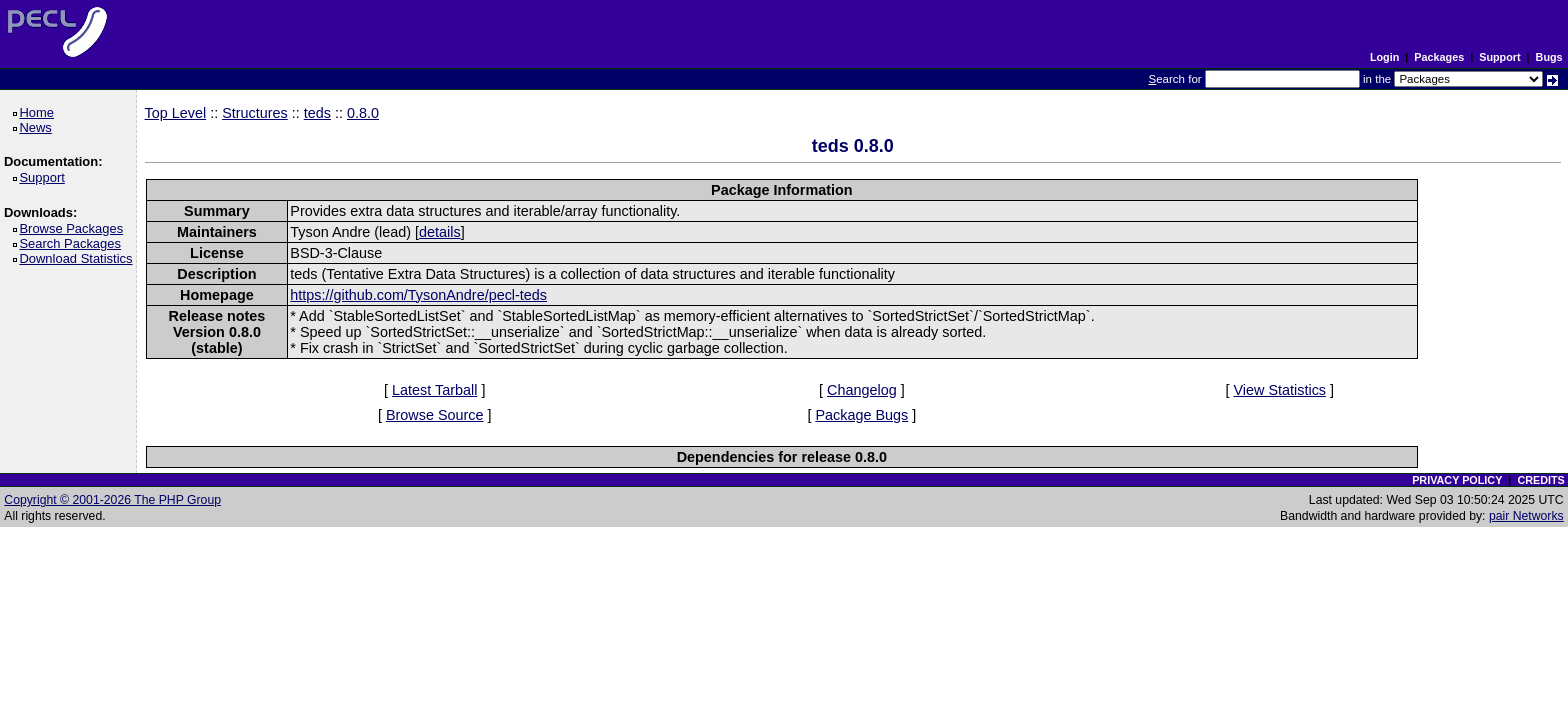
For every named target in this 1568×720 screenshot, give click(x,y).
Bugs (1549, 57)
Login (1384, 57)
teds (317, 113)
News (38, 127)
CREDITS (1540, 480)
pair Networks (1526, 516)
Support (1499, 57)
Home (39, 112)
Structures (255, 113)
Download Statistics (79, 258)
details (440, 232)
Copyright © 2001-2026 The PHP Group (112, 500)
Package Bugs (861, 415)
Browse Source (435, 415)
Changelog (862, 390)
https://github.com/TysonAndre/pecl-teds (418, 295)
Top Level (176, 113)
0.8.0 (363, 113)
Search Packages (73, 243)
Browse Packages (74, 228)
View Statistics (1280, 390)
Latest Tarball (434, 390)
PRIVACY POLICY (1457, 480)
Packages (1439, 57)
